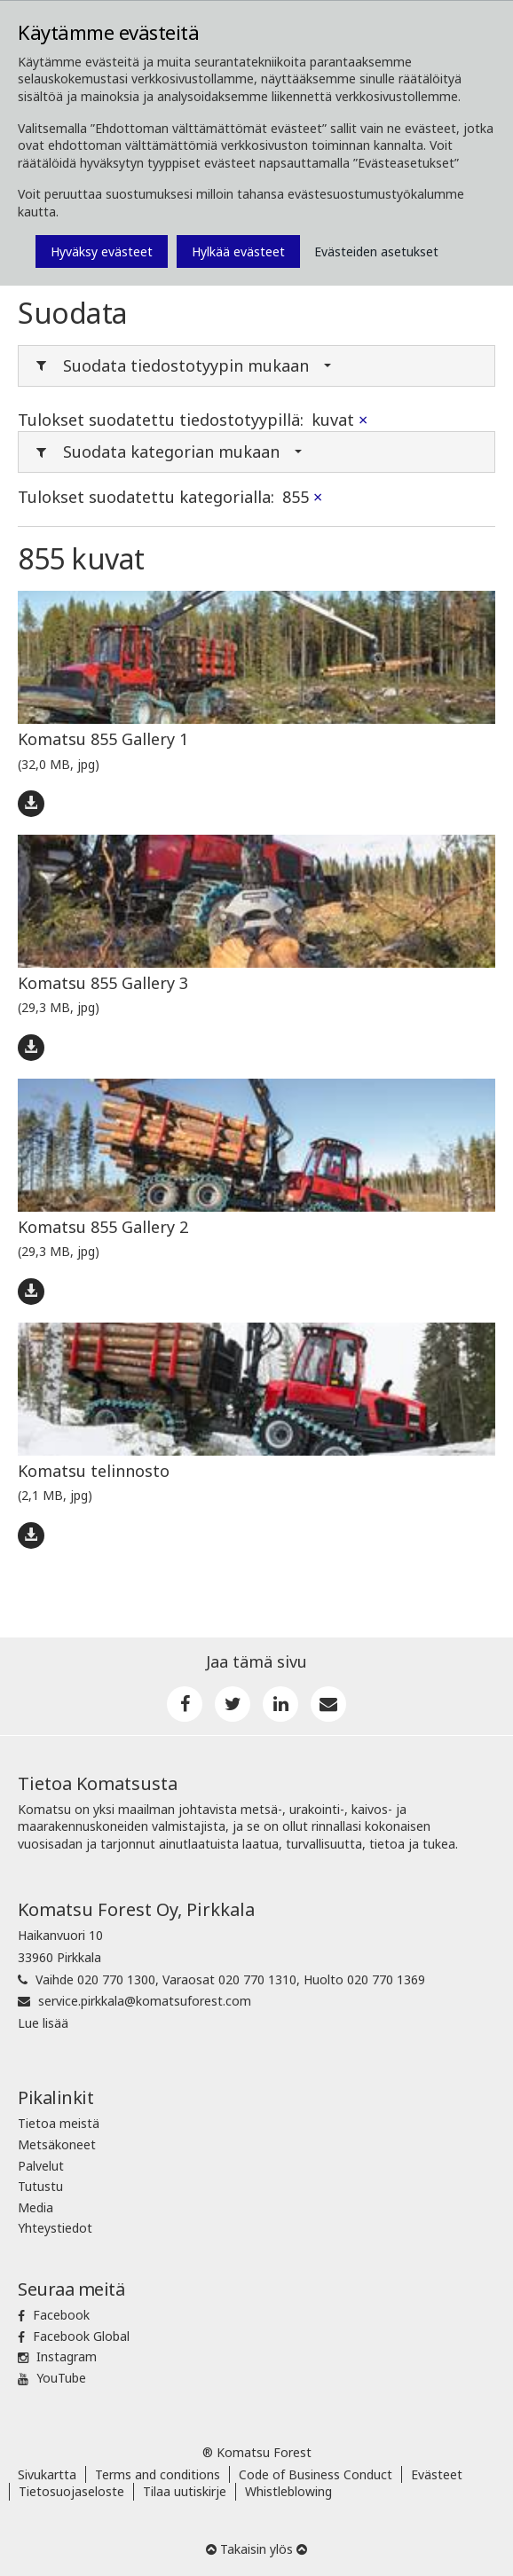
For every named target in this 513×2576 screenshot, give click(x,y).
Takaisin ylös (256, 2549)
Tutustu (40, 2186)
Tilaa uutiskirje (184, 2491)
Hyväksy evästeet (102, 251)
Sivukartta (47, 2474)
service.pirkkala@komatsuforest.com (144, 2000)
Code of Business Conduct (315, 2474)
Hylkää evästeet (238, 251)
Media (35, 2207)
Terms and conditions (157, 2474)
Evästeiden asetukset (376, 251)
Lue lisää (43, 2022)
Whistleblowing (288, 2491)
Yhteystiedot (55, 2227)
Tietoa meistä (58, 2123)
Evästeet (436, 2474)
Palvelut (41, 2165)
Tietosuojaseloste (71, 2491)
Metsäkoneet (57, 2144)
